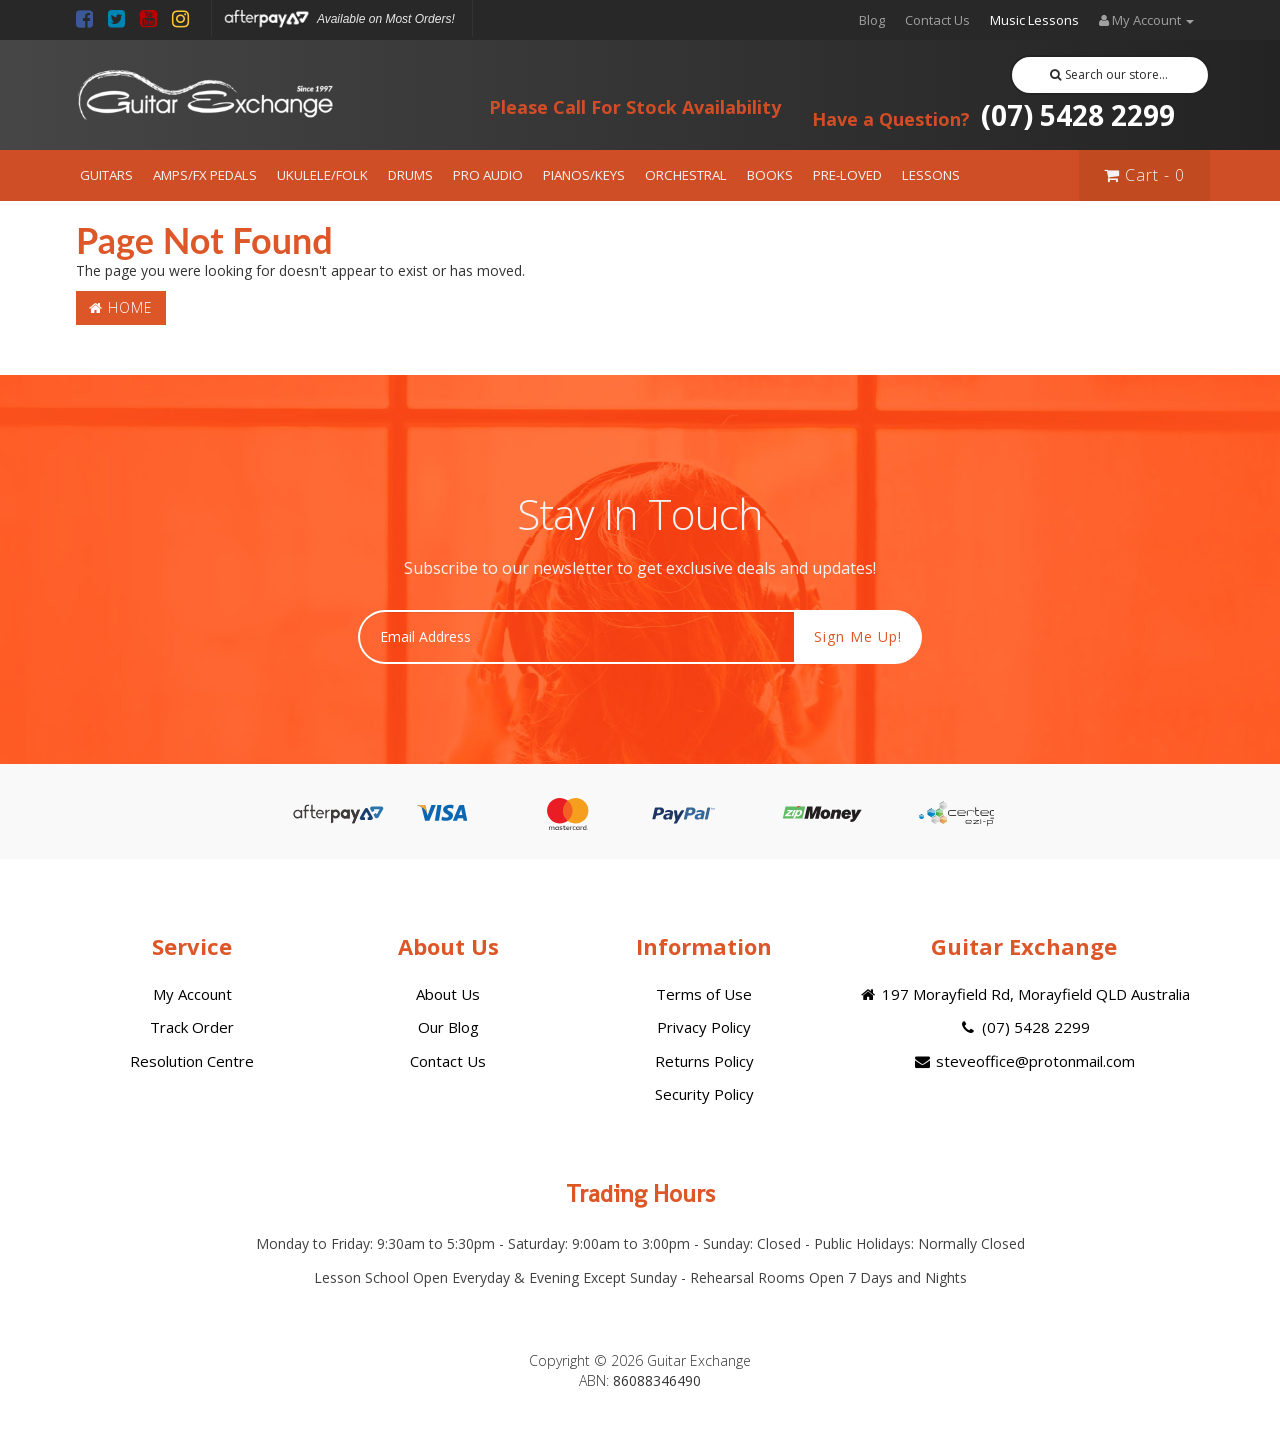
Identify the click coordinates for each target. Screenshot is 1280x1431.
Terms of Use (704, 994)
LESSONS (931, 175)
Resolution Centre (192, 1061)
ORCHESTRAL (686, 175)
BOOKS (770, 175)
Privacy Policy (704, 1027)
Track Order (192, 1027)
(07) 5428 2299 (993, 115)
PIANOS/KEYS (584, 175)
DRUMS (410, 175)
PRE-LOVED (847, 175)
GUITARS (106, 175)
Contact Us (937, 20)
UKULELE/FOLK (322, 175)
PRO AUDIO (488, 175)
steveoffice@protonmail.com (1024, 1061)
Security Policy (704, 1094)
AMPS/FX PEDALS (205, 175)
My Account (192, 994)
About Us (448, 994)
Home (121, 307)
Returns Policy (704, 1061)
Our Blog (448, 1027)
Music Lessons (1034, 20)
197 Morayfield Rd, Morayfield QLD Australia (1023, 994)
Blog (872, 20)
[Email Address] (576, 637)
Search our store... (1109, 74)
